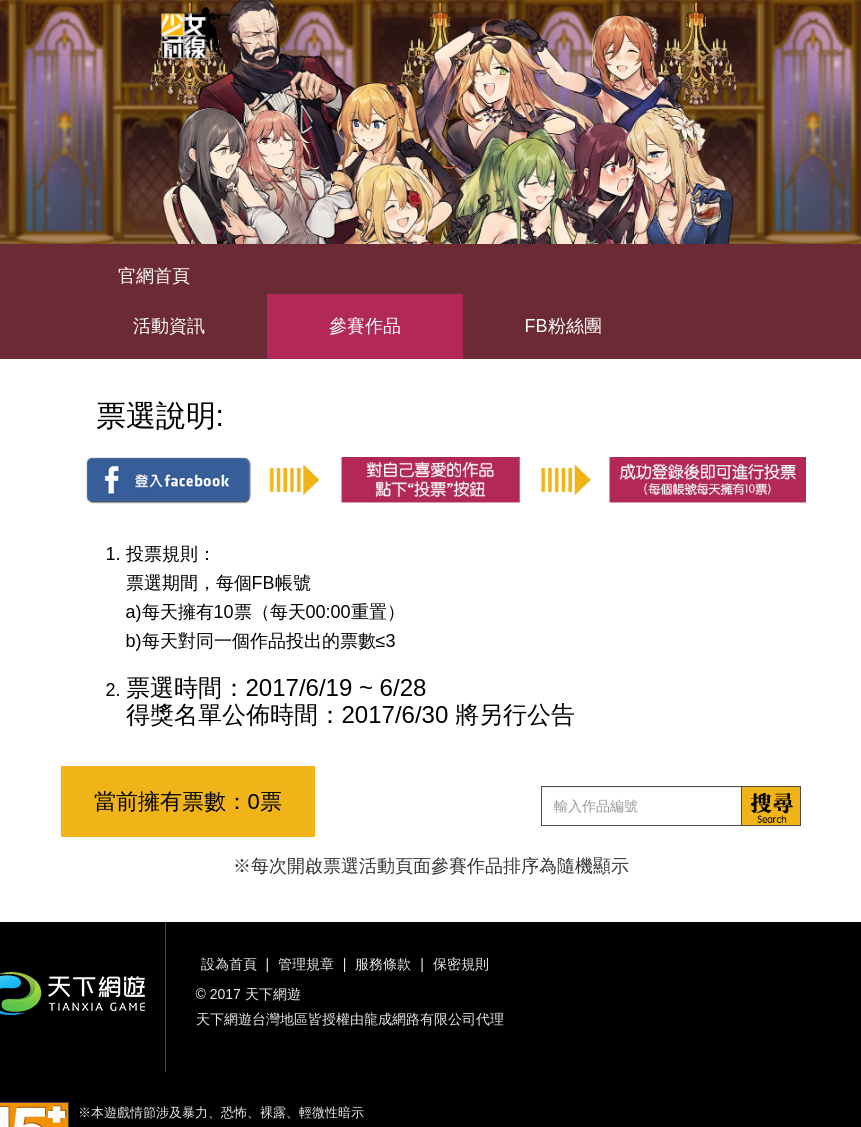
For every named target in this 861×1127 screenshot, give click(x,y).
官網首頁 (154, 276)
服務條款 (383, 964)
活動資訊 (169, 326)
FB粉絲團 (563, 326)
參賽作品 (365, 326)
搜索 (771, 806)
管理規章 (306, 964)
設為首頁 (229, 964)
